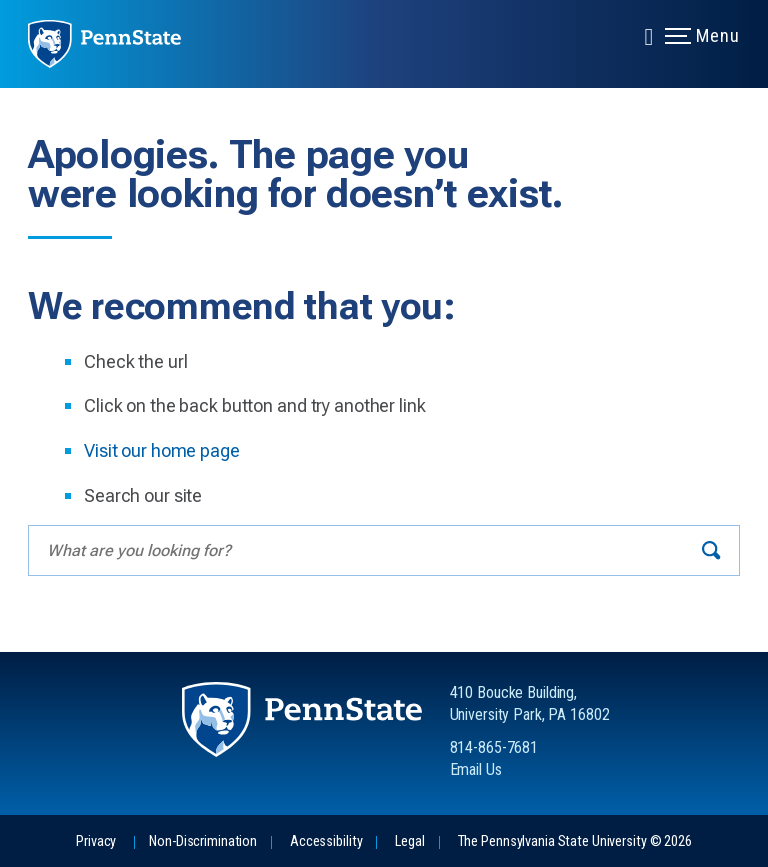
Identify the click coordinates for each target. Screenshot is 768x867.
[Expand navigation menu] (649, 35)
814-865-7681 (494, 747)
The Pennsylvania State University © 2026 (575, 841)
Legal (409, 841)
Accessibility (326, 841)
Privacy (96, 841)
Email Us (476, 769)
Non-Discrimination (203, 841)
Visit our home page (162, 450)
